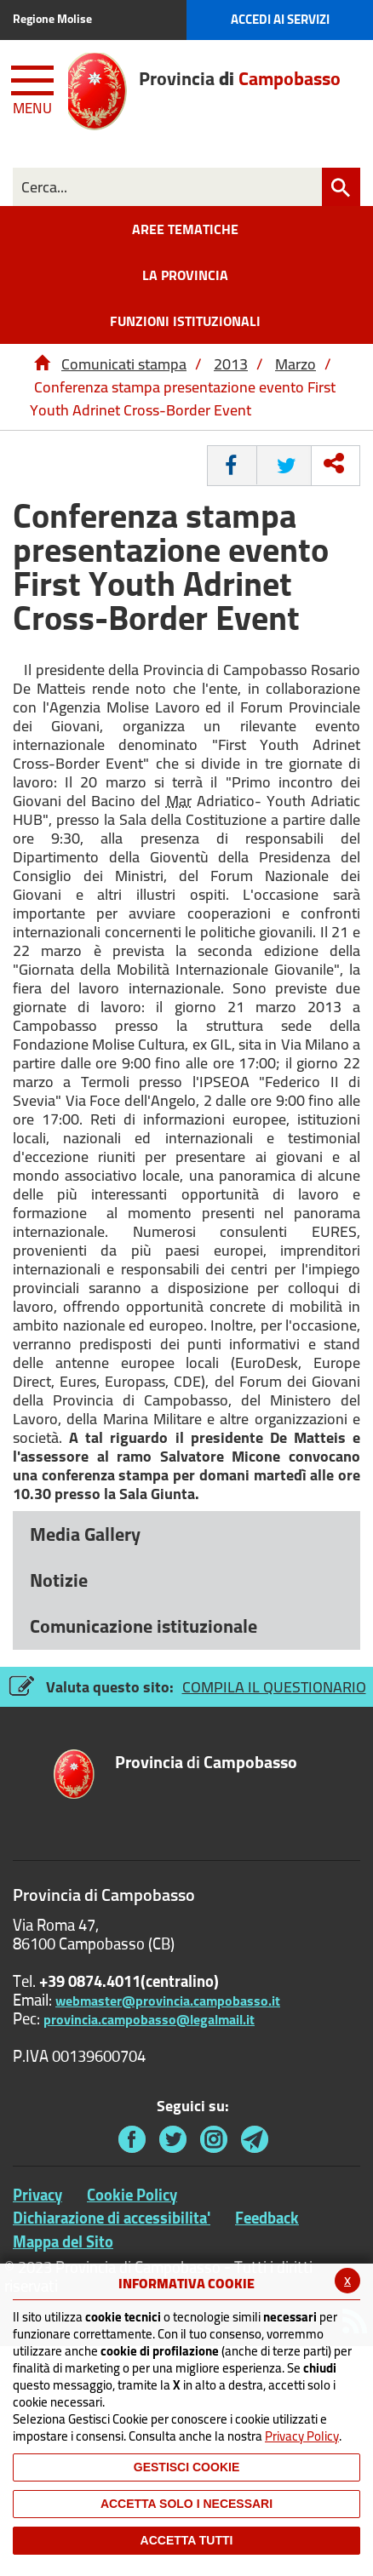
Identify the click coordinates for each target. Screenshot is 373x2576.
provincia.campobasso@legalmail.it (149, 2019)
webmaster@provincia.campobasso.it (167, 2000)
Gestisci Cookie (186, 2467)
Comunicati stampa (123, 364)
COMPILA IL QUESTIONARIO (274, 1687)
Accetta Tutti (187, 2540)
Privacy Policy (302, 2436)
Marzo (295, 364)
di (206, 1763)
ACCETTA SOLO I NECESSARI (186, 2503)
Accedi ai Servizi (280, 19)
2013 (231, 364)
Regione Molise (52, 19)
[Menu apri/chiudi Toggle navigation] (34, 87)
